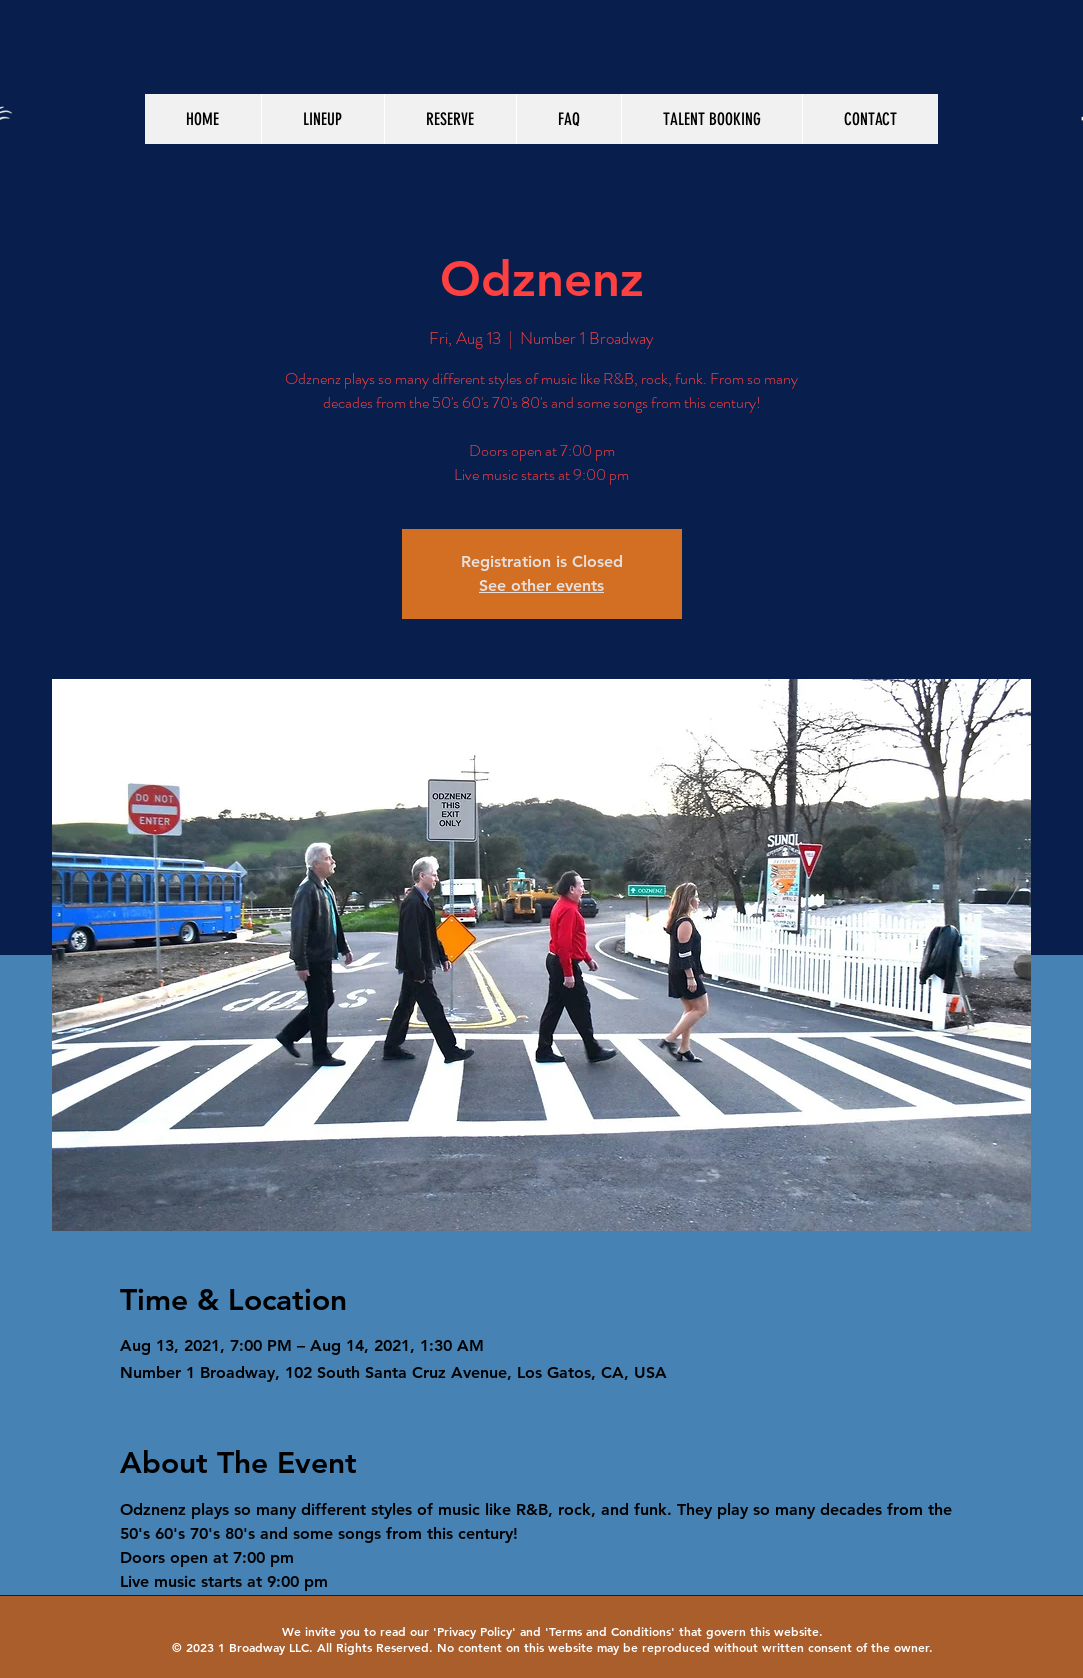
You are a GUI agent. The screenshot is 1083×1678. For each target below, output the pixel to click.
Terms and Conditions (610, 1631)
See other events (541, 585)
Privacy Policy (474, 1631)
